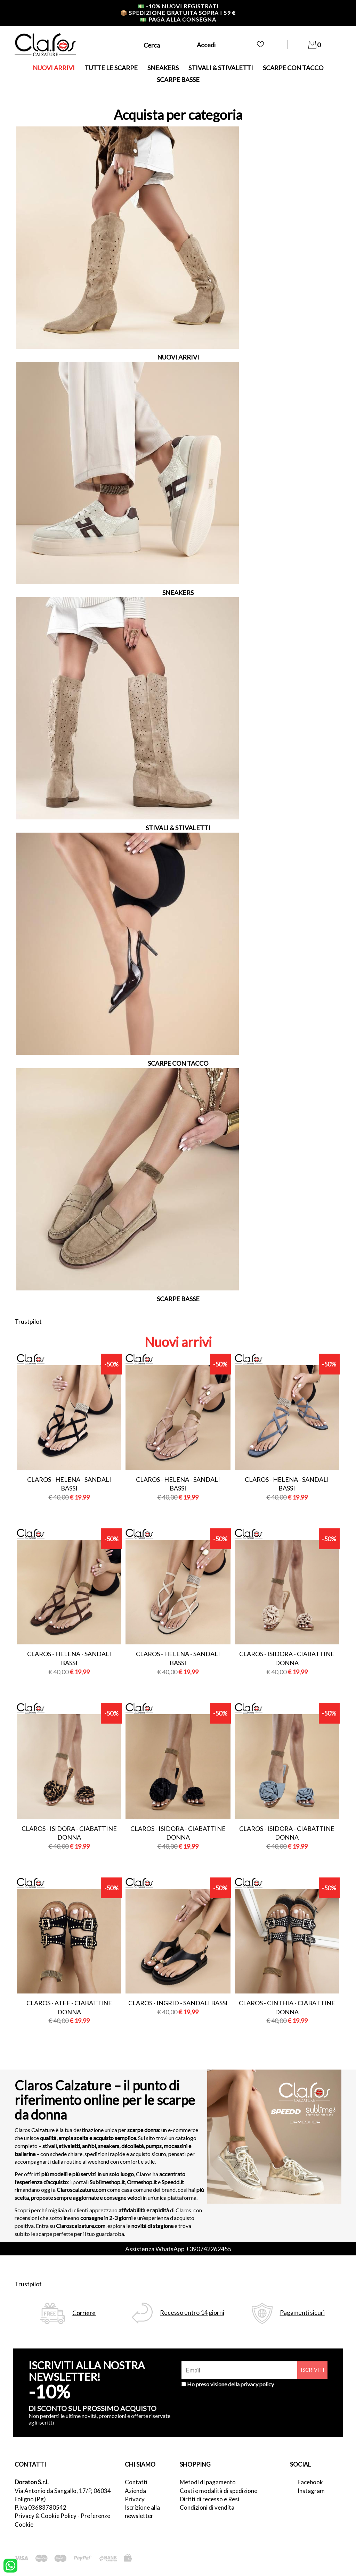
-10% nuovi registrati (178, 6)
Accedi (206, 45)
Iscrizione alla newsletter (142, 2511)
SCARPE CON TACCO (293, 68)
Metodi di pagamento (208, 2482)
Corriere (84, 2313)
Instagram (311, 2490)
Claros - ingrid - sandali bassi (178, 2003)
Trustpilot (28, 1321)
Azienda (135, 2490)
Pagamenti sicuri (302, 2312)
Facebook (310, 2482)
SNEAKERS (163, 68)
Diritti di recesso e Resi (209, 2499)
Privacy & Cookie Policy (45, 2515)
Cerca (152, 45)
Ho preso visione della (230, 2384)
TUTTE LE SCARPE (111, 68)
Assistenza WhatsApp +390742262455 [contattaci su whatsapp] (178, 2249)
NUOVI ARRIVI (54, 68)
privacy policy (257, 2384)
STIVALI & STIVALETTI (220, 68)
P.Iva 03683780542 (40, 2507)
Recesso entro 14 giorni (192, 2312)
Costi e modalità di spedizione (218, 2490)
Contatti (136, 2482)
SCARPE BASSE (178, 79)
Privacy (135, 2499)
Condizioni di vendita (207, 2507)
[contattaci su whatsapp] (10, 2565)
